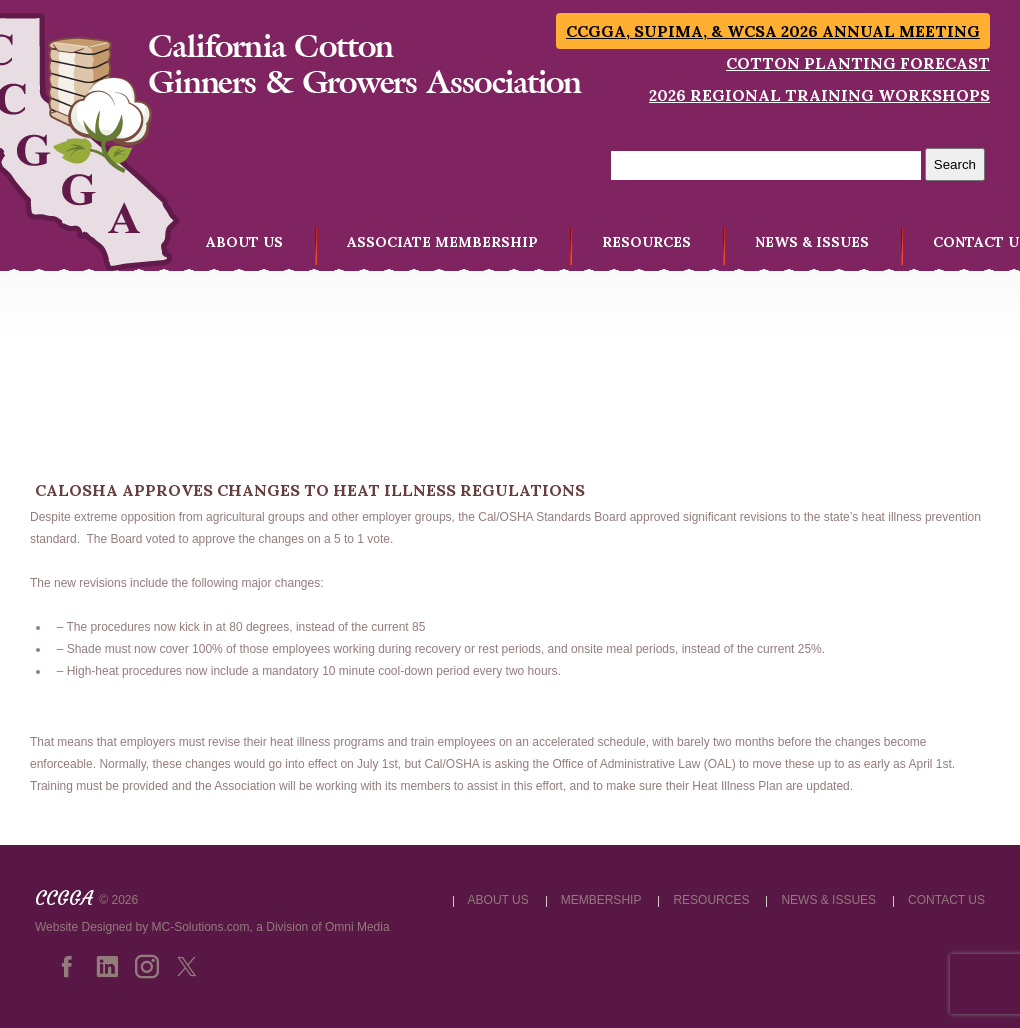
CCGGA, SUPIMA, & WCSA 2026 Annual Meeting (773, 31)
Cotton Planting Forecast (858, 63)
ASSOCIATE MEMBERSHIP (442, 242)
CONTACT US (946, 900)
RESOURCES (646, 242)
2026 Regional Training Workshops (819, 95)
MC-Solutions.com (201, 927)
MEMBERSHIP (601, 900)
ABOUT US (244, 242)
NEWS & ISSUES (812, 242)
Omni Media (357, 927)
